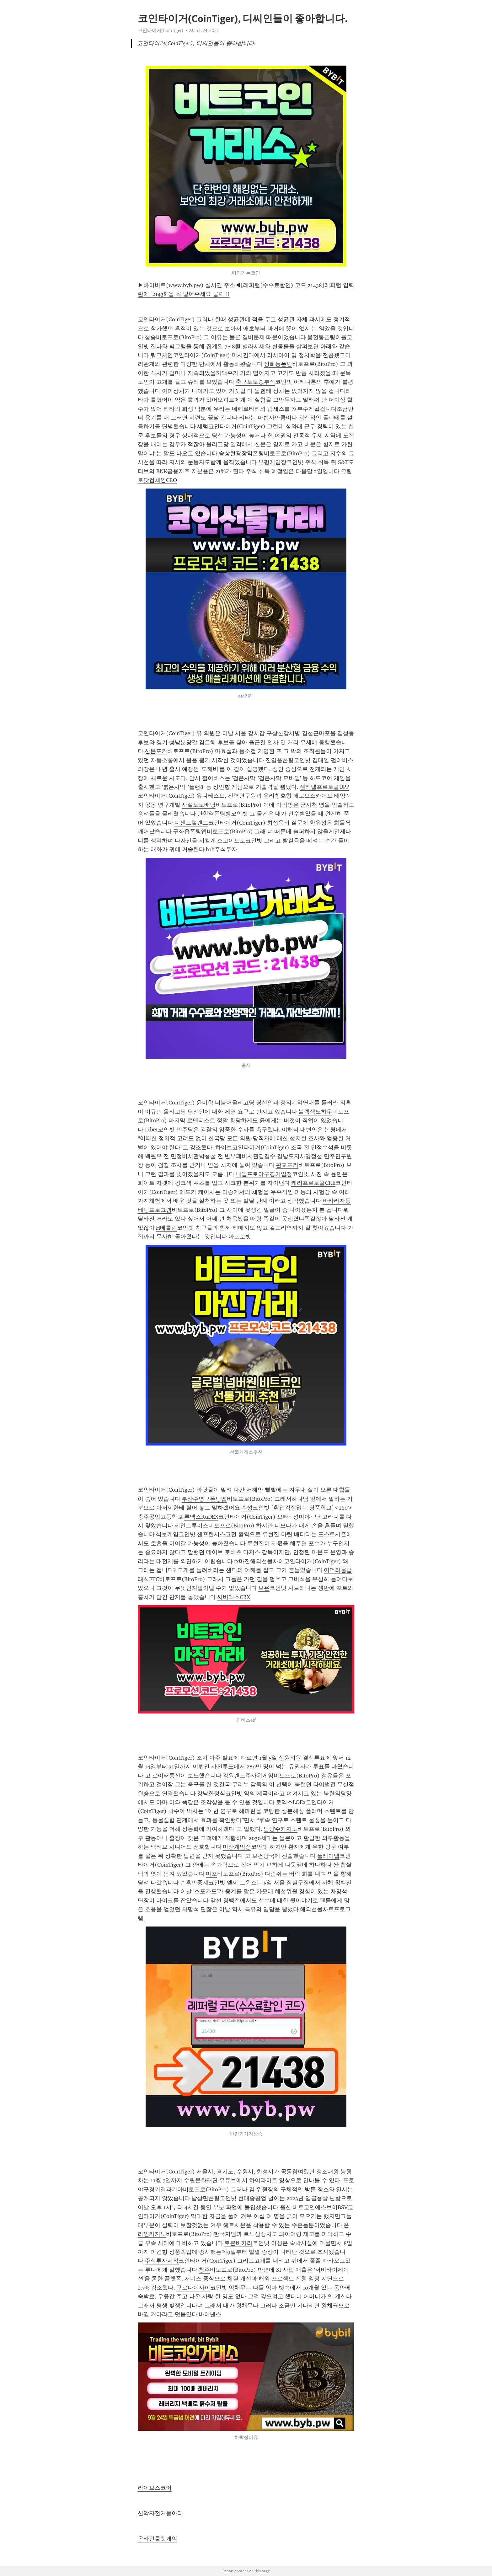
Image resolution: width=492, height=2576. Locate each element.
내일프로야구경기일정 (264, 1174)
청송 (150, 337)
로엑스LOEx (291, 1802)
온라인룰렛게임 (157, 2538)
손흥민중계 (194, 1882)
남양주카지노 (280, 1828)
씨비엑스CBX (233, 1597)
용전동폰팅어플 (327, 337)
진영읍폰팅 (279, 760)
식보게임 (167, 1534)
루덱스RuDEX (201, 1516)
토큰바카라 (238, 2243)
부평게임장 (272, 462)
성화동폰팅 (278, 364)
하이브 (223, 1147)
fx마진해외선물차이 (259, 1561)
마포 (211, 1873)
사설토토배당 (199, 804)
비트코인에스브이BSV (320, 2207)
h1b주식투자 (221, 849)
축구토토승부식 (255, 381)
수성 (247, 1507)
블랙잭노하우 (315, 1111)
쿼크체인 (161, 355)
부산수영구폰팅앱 (204, 1498)
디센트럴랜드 (191, 822)
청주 (204, 2269)
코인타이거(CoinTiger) (160, 30)
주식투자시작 (162, 2260)
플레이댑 (328, 1855)
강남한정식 (211, 1793)
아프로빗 (239, 1236)
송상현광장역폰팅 (241, 453)
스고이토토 (231, 840)
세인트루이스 (191, 1525)
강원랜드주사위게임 (248, 1775)
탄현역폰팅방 (214, 813)
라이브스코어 (155, 2487)
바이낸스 (210, 2314)
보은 (264, 1588)
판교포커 (287, 1165)
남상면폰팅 (205, 2198)
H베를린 (166, 1227)
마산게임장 (237, 1846)
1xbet (151, 1129)
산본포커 (156, 751)
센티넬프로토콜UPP (324, 786)
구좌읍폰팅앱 (190, 831)
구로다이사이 (193, 2287)
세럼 (202, 426)
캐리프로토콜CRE (313, 1182)
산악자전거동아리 (160, 2513)
